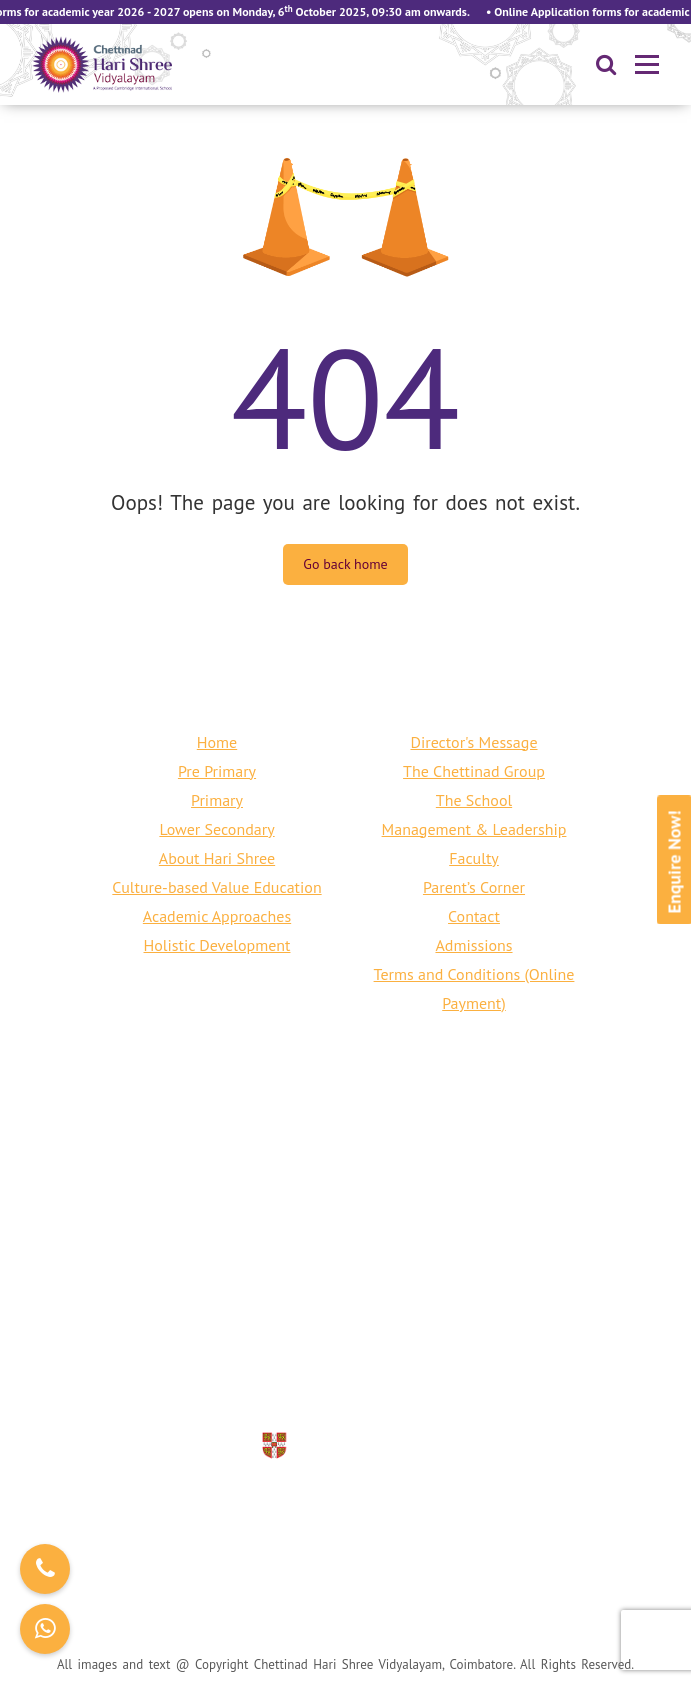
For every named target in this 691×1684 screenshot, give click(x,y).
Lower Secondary (216, 829)
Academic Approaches (217, 916)
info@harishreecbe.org (372, 1377)
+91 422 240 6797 (432, 1348)
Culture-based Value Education (216, 887)
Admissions (473, 945)
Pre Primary (217, 771)
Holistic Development (217, 945)
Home (217, 742)
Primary (217, 800)
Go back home (345, 564)
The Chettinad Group (474, 771)
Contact (474, 916)
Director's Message (473, 742)
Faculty (474, 858)
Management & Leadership (474, 829)
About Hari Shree (217, 858)
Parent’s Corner (474, 887)
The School (474, 800)
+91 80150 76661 (285, 1348)
